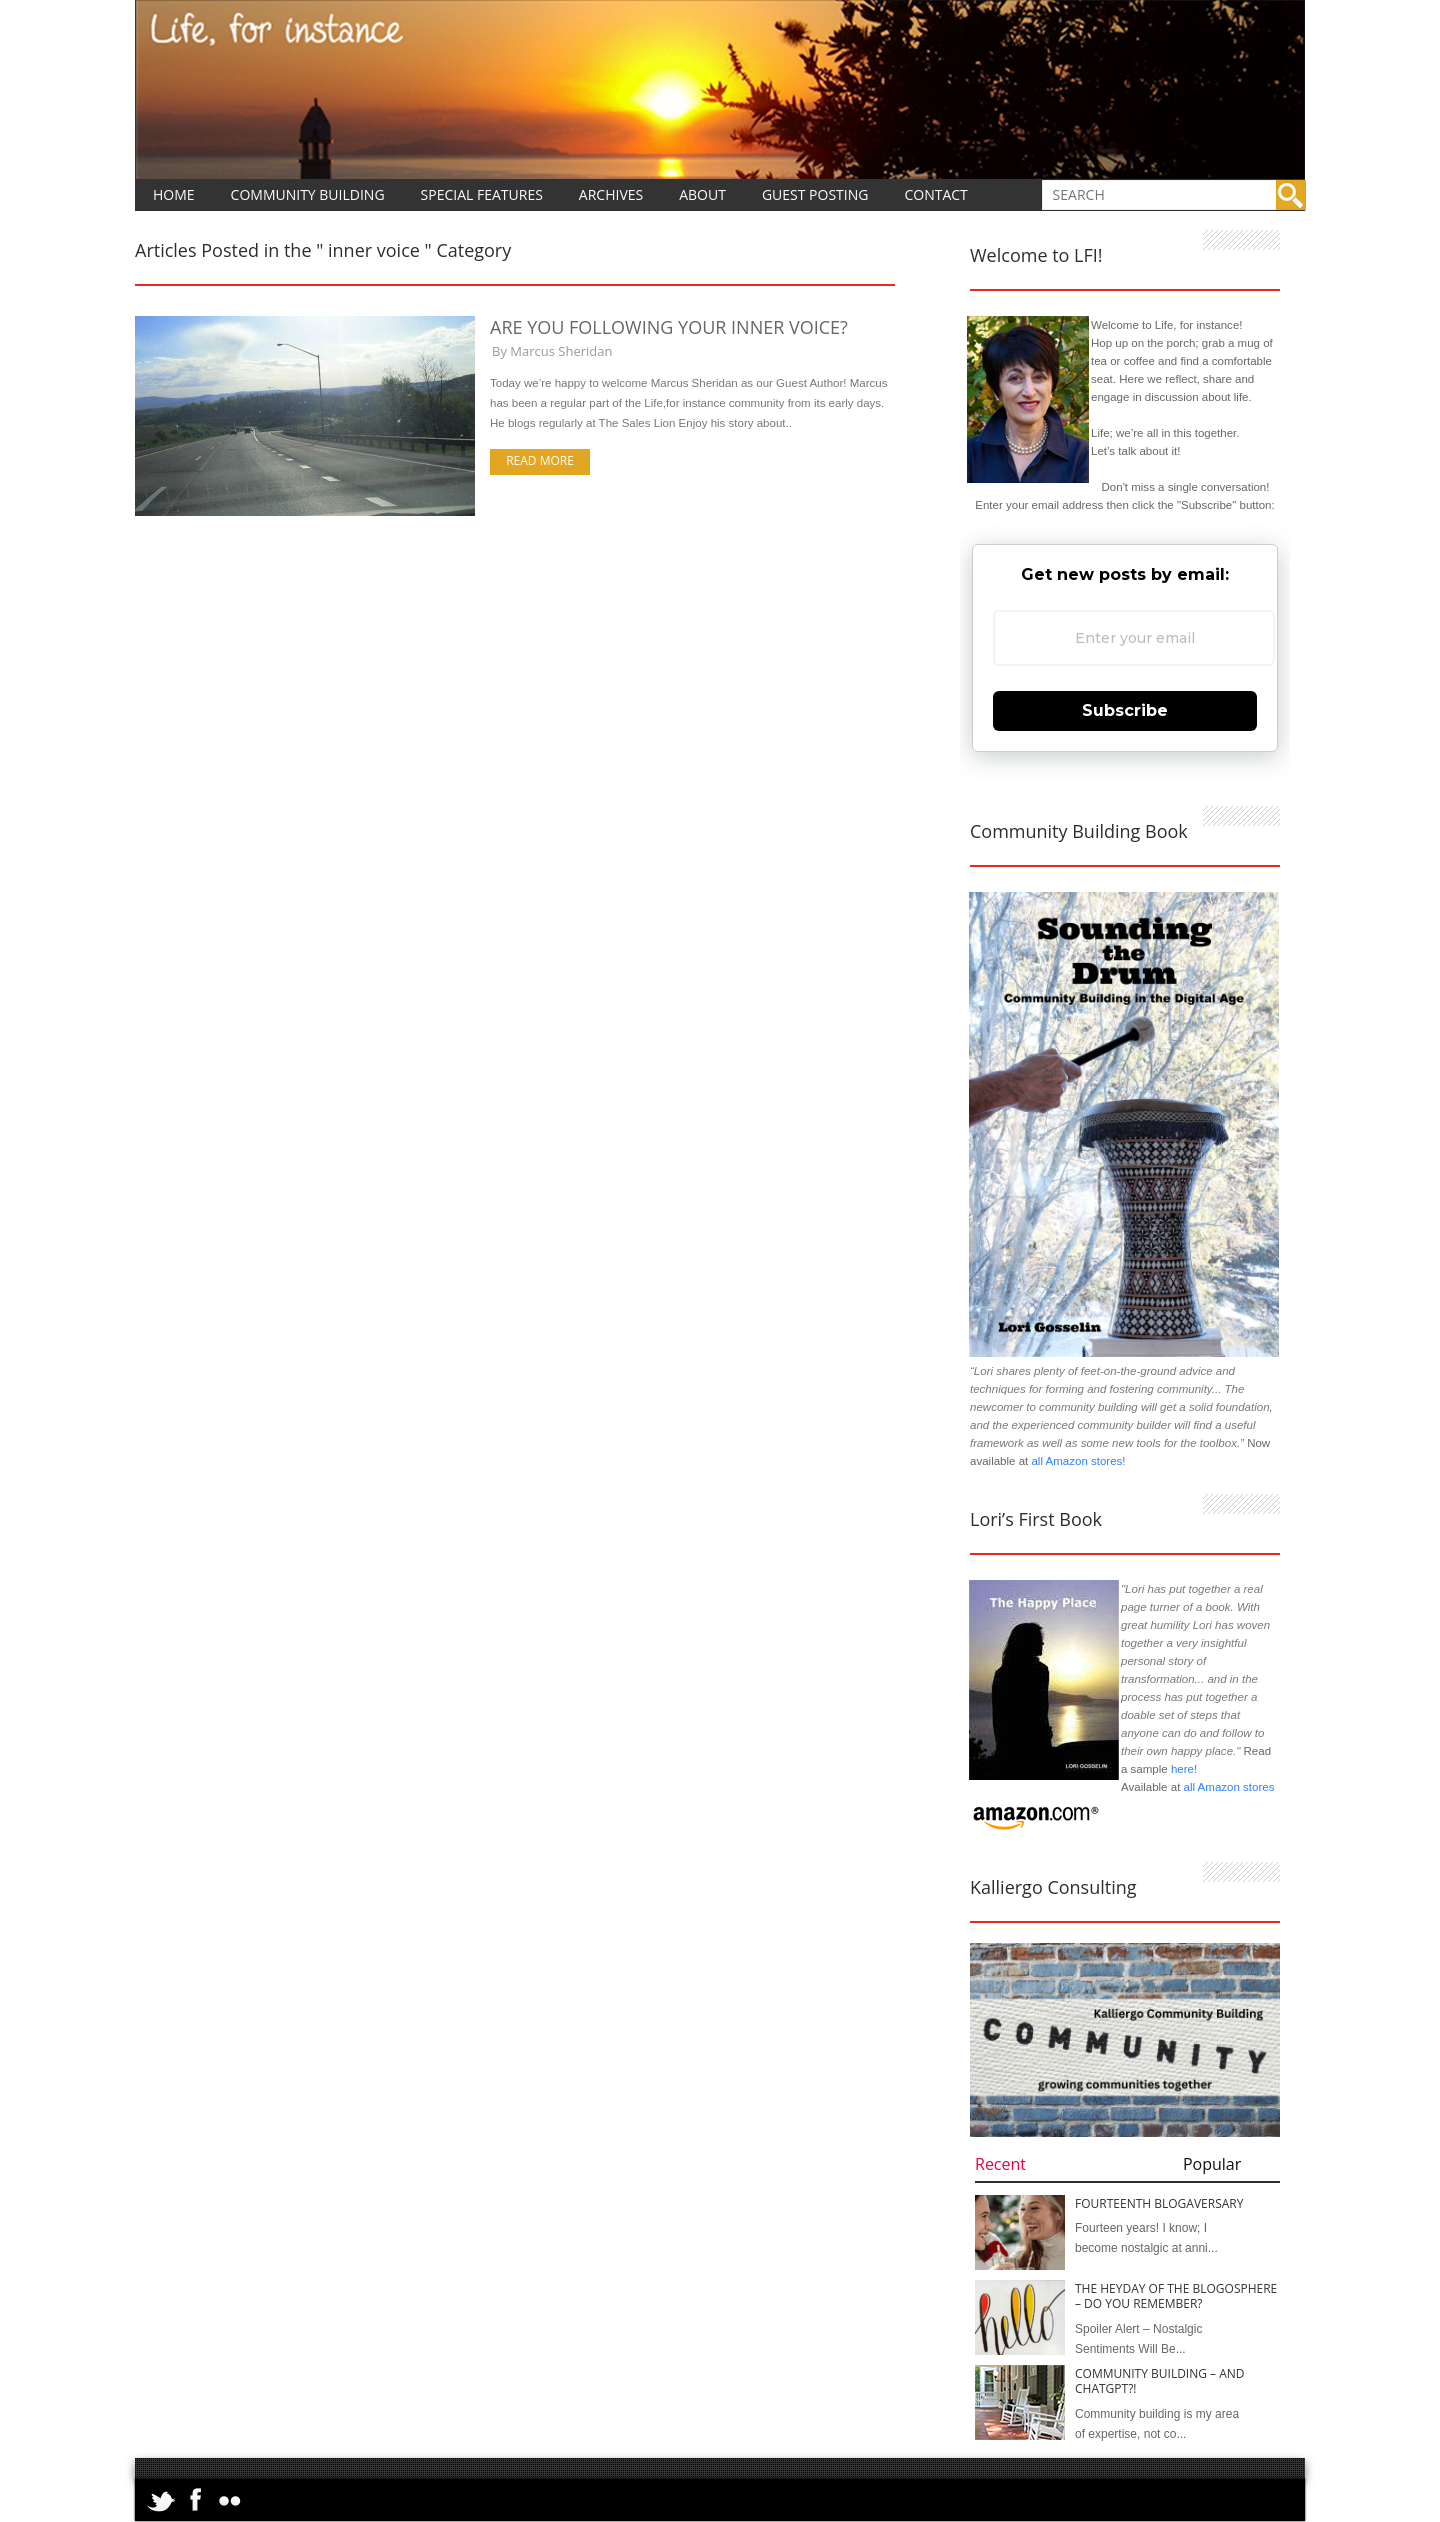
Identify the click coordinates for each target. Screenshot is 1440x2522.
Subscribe (1125, 710)
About (702, 194)
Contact (935, 194)
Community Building (308, 194)
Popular (1212, 2164)
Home (174, 194)
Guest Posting (815, 194)
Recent (1000, 2164)
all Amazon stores (1227, 1787)
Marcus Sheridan (561, 351)
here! (1184, 1769)
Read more (540, 460)
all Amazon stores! (1078, 1461)
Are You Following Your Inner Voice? (669, 327)
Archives (611, 194)
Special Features (482, 194)
